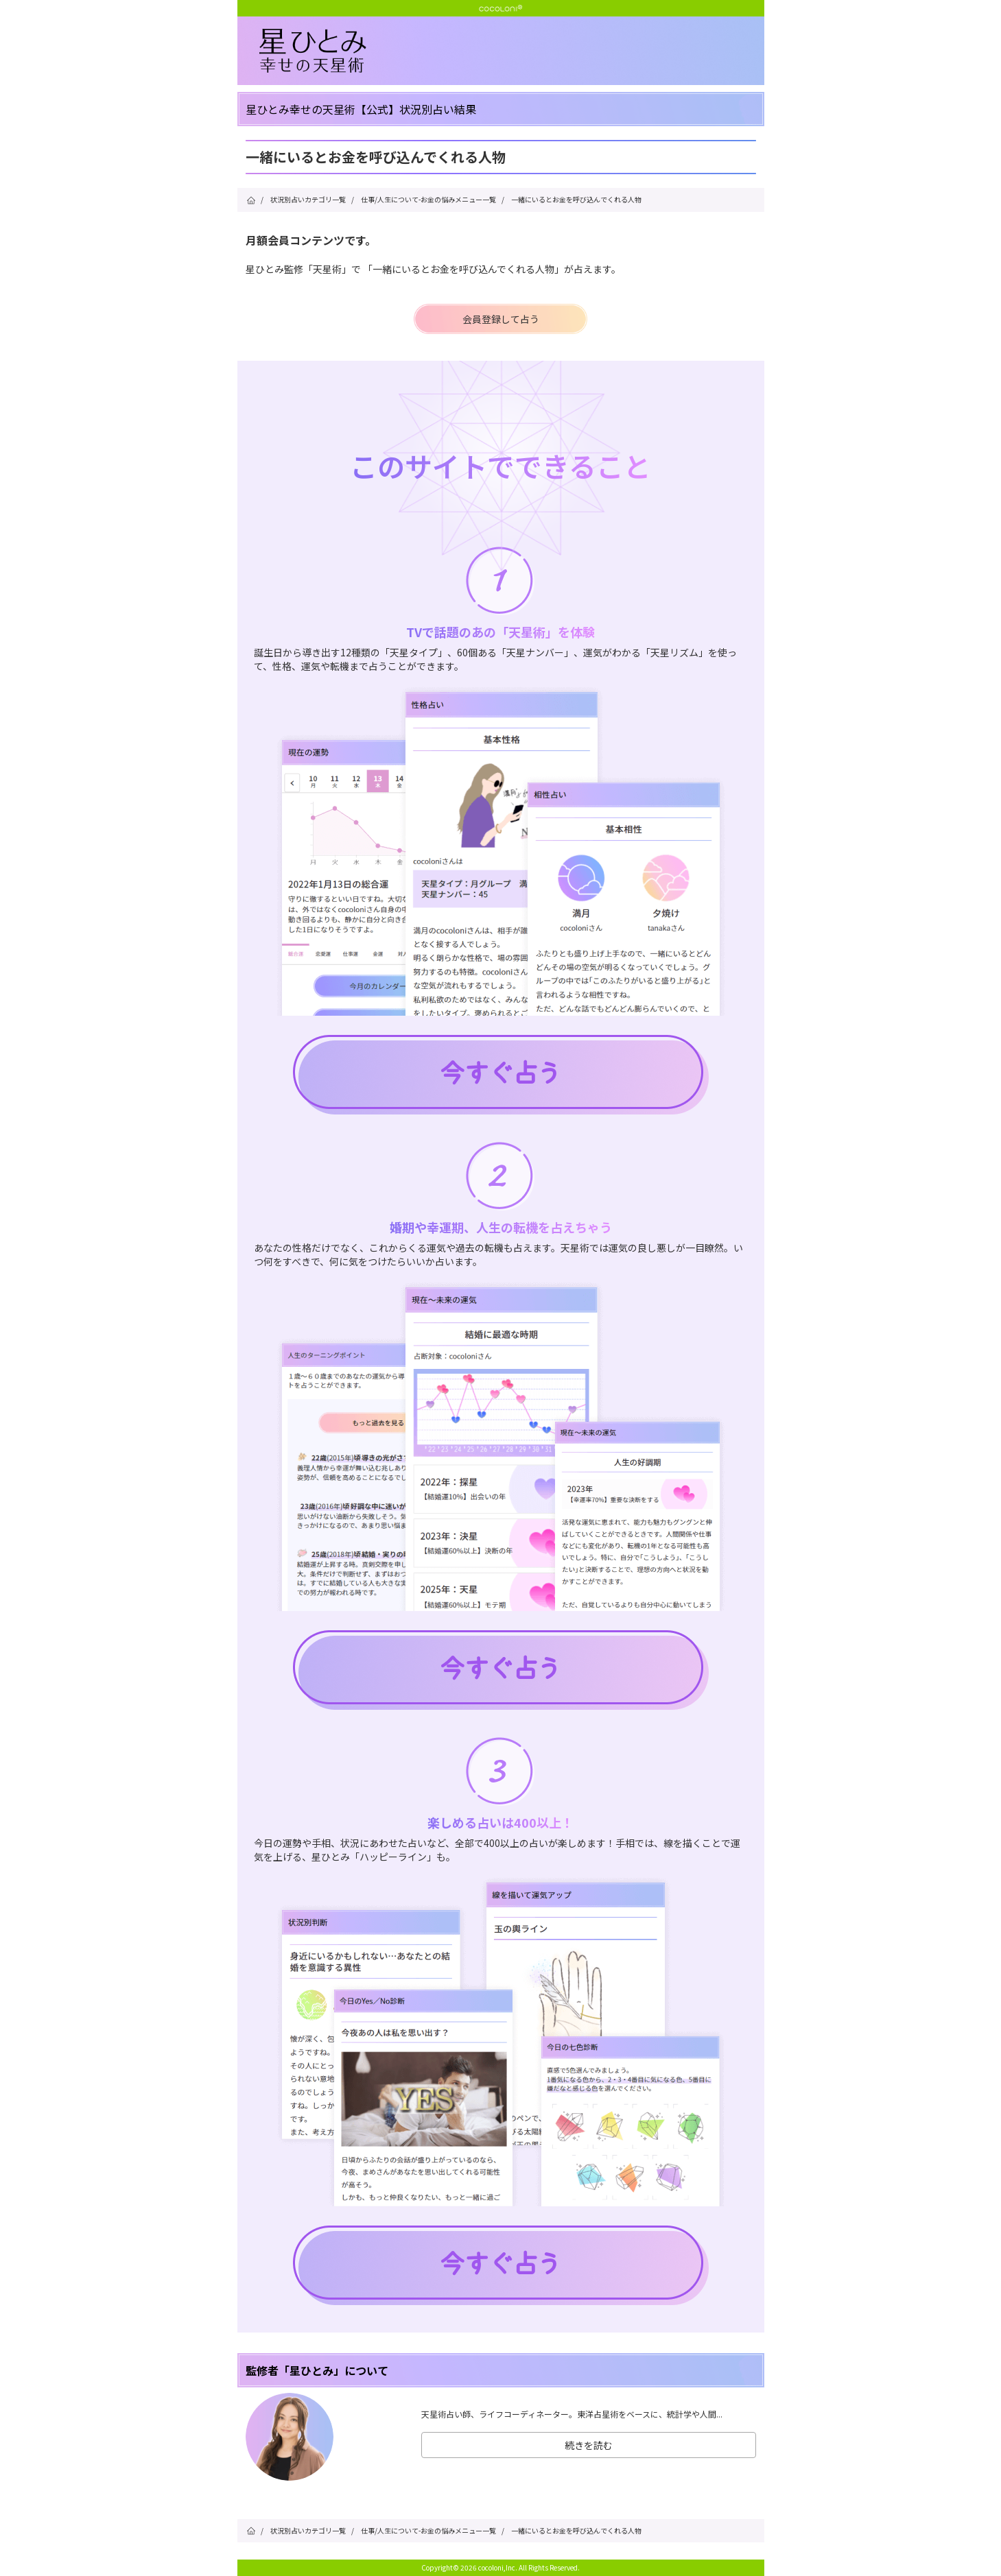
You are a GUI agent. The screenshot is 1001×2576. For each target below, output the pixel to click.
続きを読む (589, 2445)
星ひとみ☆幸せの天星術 (511, 51)
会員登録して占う (500, 319)
